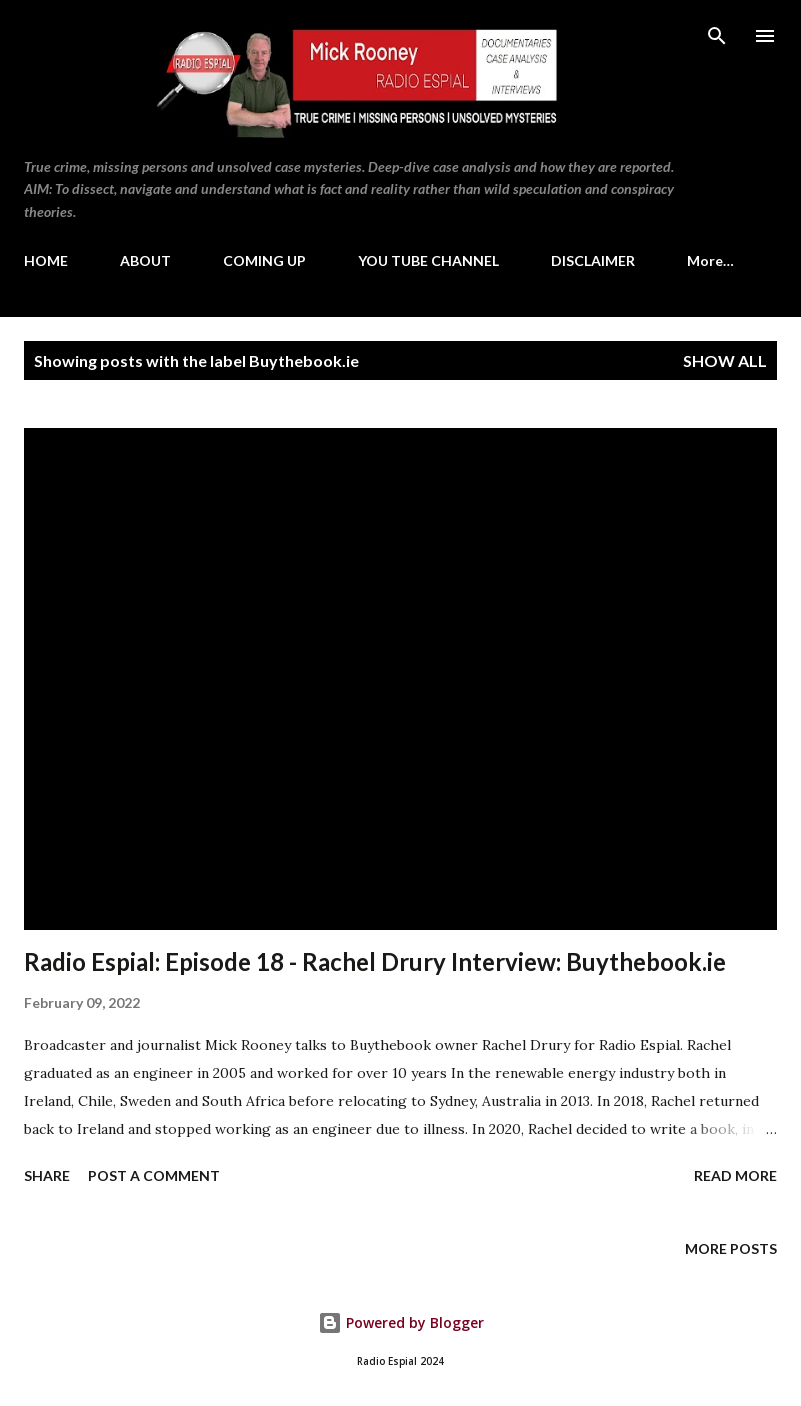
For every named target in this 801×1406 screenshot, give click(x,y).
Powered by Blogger (401, 1322)
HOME (46, 260)
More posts (731, 1248)
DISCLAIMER (593, 260)
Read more (735, 1175)
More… (710, 260)
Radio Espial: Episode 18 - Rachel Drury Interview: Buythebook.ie (375, 961)
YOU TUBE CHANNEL (428, 260)
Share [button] (47, 1175)
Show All (725, 360)
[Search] (717, 36)
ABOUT (145, 260)
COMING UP (264, 260)
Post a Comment (154, 1175)
